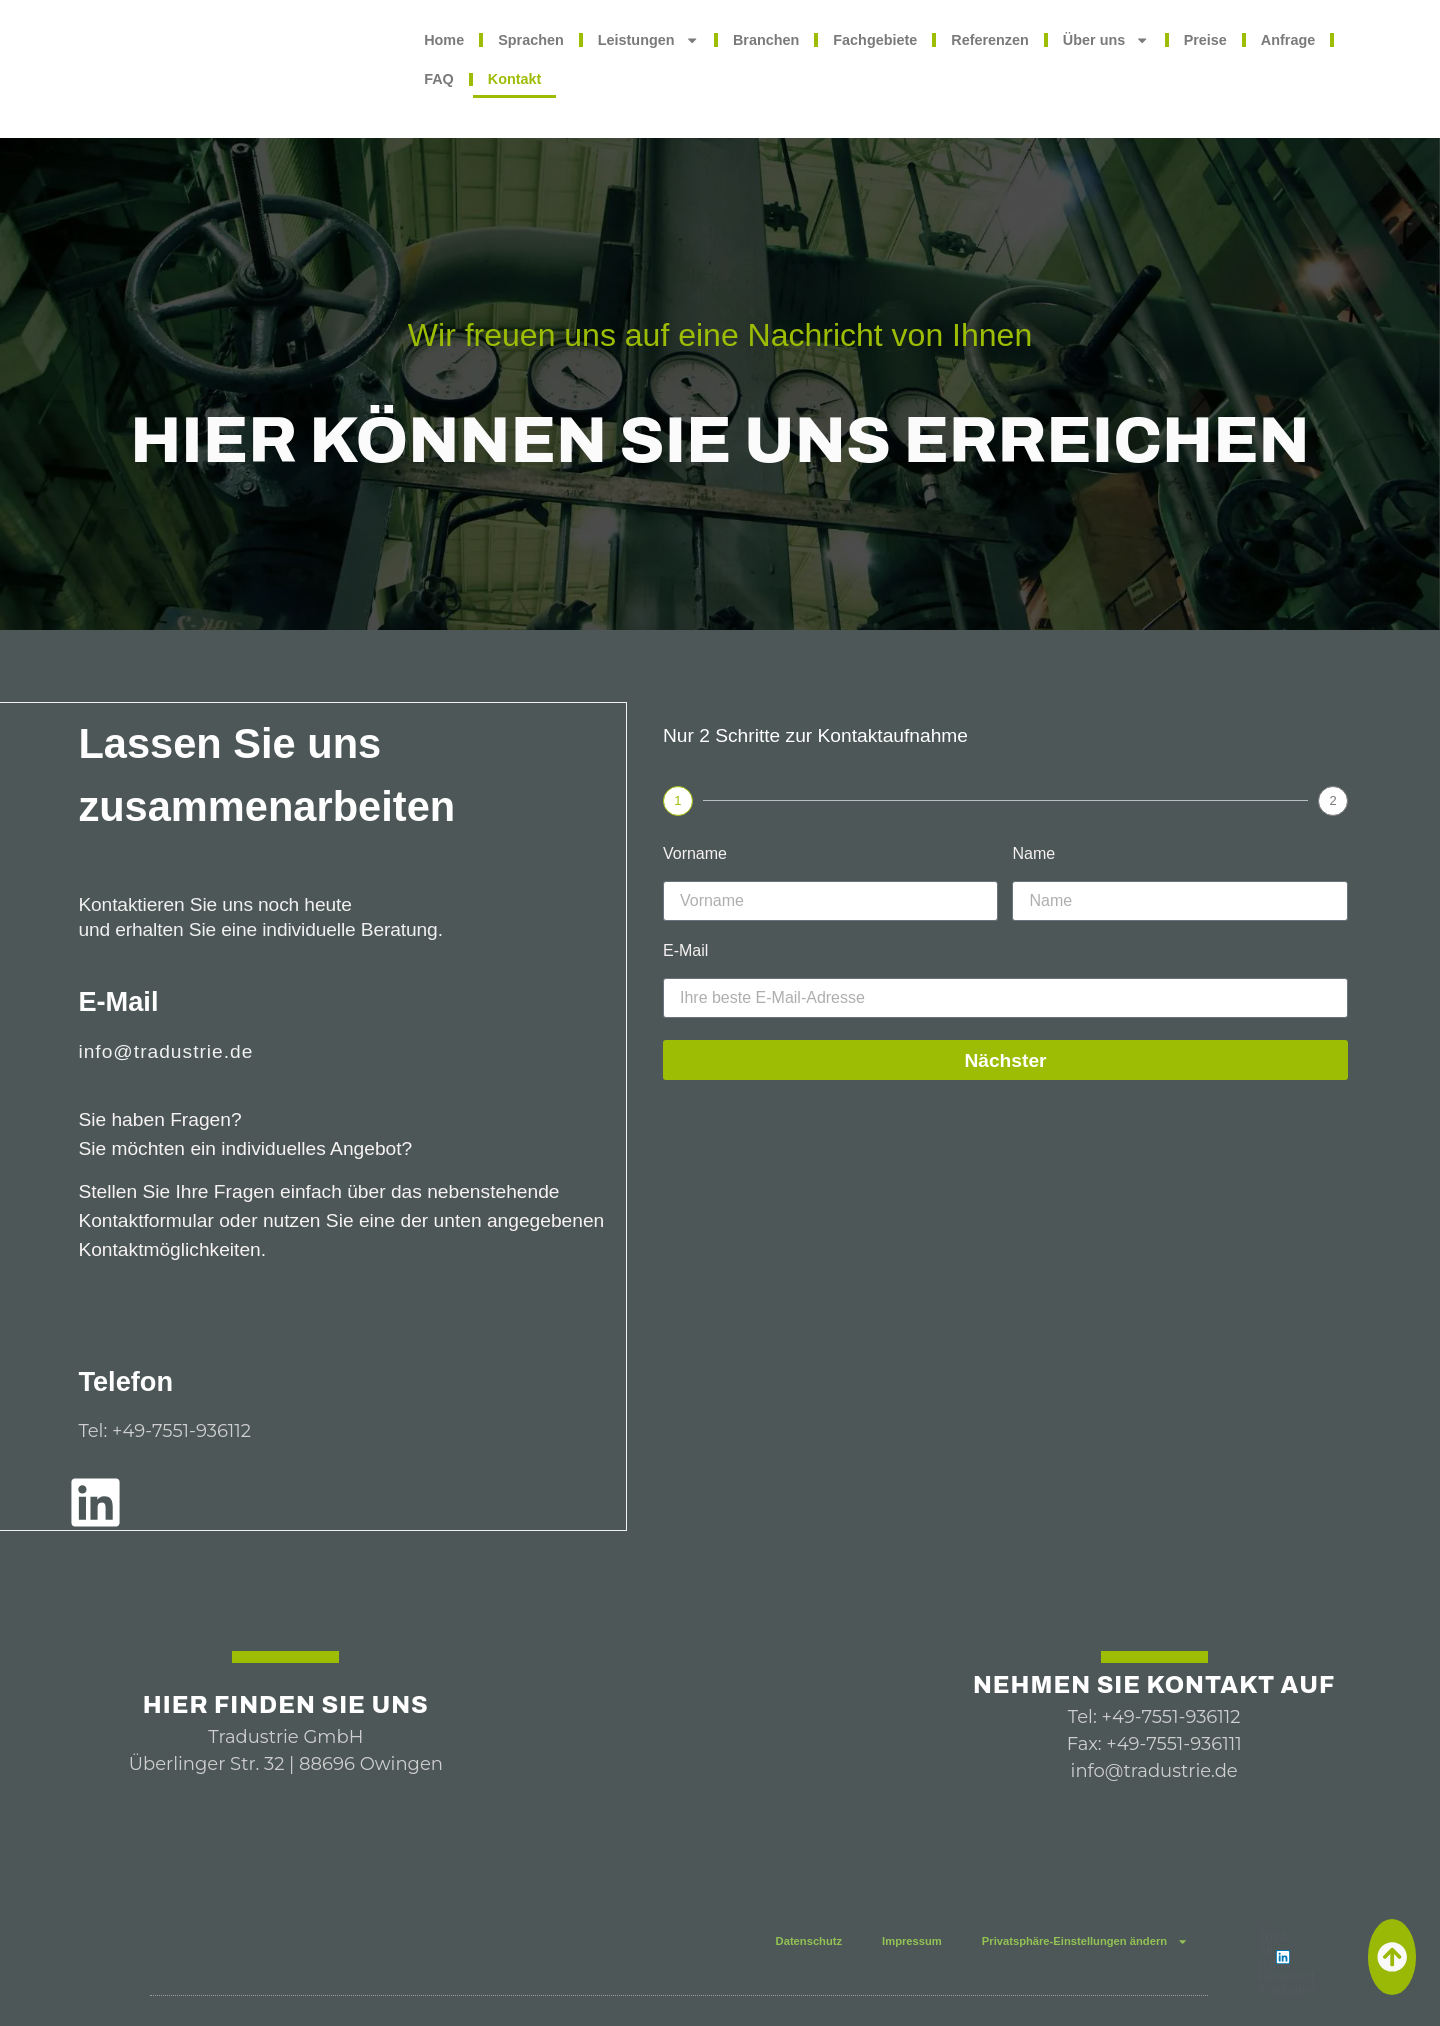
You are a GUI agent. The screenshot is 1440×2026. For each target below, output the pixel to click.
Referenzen (990, 40)
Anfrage (1288, 40)
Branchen (766, 40)
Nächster (1005, 1060)
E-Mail (685, 951)
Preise (1205, 40)
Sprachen (531, 40)
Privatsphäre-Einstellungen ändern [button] (1085, 1941)
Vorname (695, 854)
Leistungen (648, 40)
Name (1033, 854)
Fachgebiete (875, 40)
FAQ (439, 79)
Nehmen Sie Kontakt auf (1154, 1685)
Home (444, 40)
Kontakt (515, 79)
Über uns (1106, 40)
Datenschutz (809, 1941)
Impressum (912, 1941)
